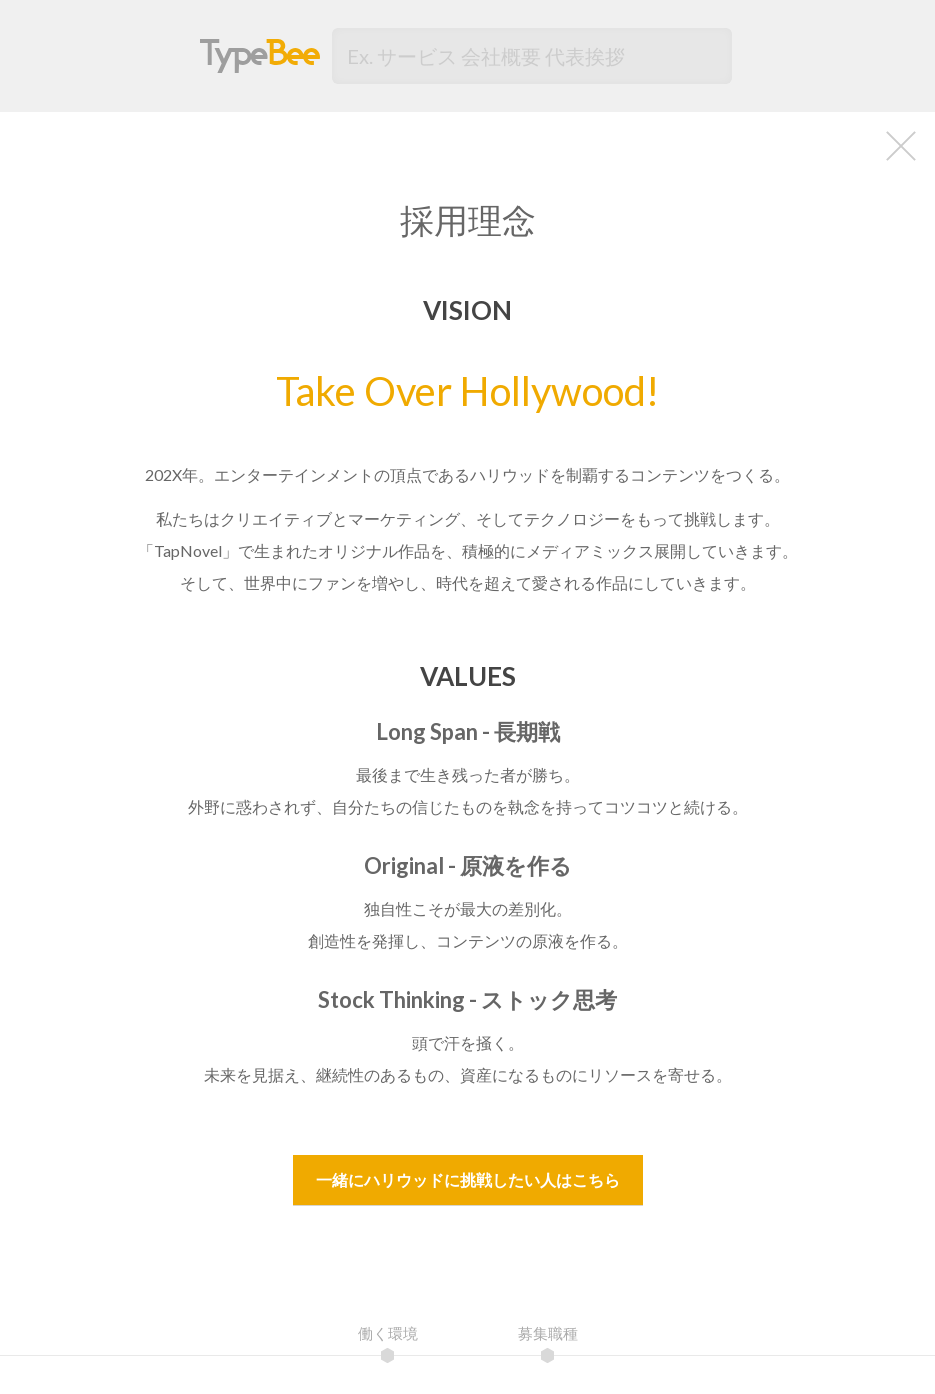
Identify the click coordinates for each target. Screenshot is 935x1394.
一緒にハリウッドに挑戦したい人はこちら (468, 1179)
